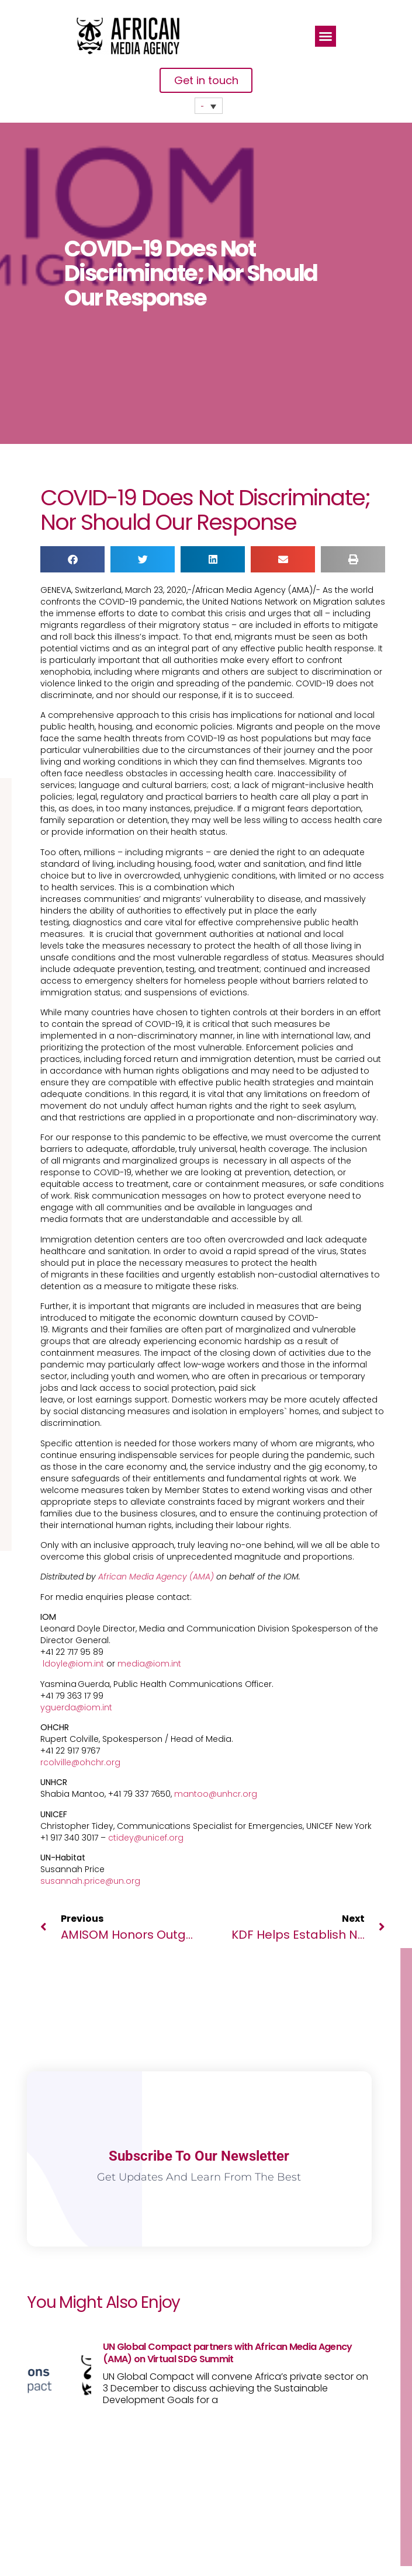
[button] (325, 36)
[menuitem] (209, 106)
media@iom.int (149, 1663)
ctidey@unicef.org (146, 1838)
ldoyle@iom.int (73, 1663)
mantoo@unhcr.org (215, 1794)
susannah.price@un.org (90, 1881)
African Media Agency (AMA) (156, 1576)
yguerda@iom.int (76, 1707)
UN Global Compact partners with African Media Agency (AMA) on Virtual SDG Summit (227, 2353)
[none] (209, 106)
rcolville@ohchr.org (80, 1762)
